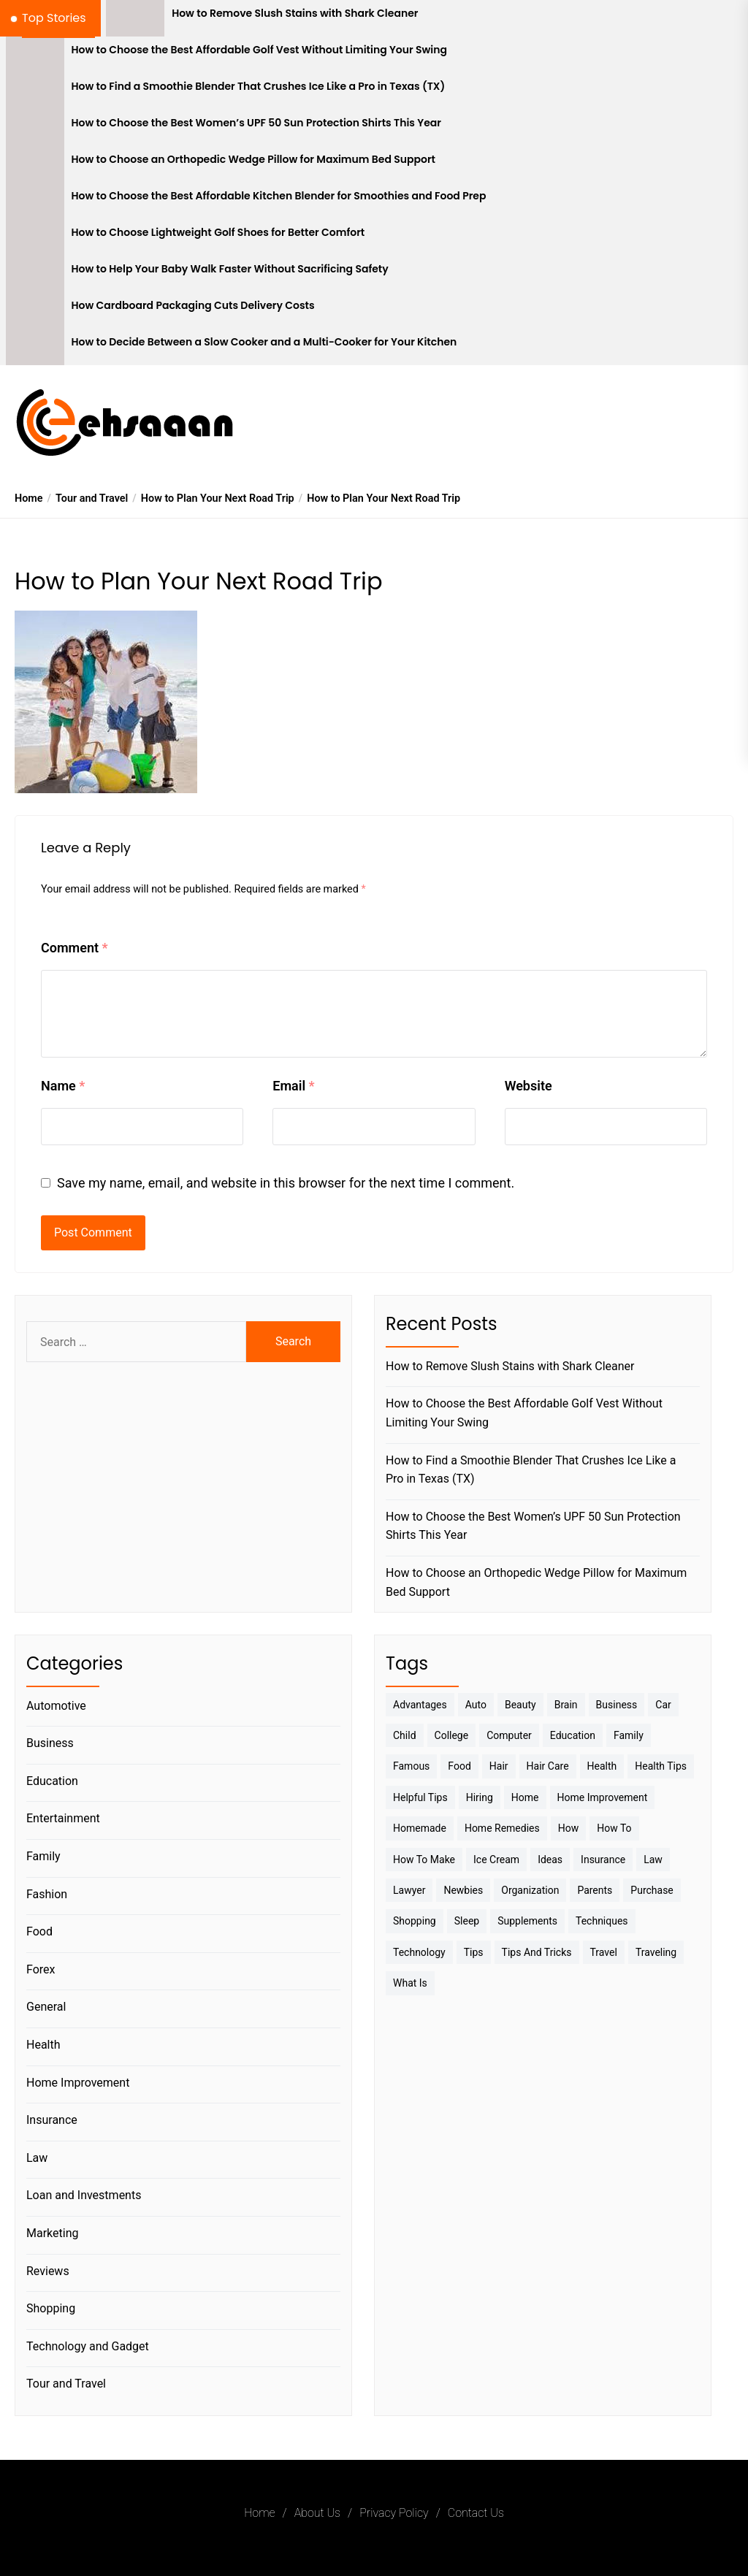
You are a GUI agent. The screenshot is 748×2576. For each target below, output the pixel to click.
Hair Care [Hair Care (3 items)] (548, 1766)
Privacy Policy (393, 2513)
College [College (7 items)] (452, 1735)
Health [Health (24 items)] (602, 1766)
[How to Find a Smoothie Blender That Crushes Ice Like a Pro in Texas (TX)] (35, 91)
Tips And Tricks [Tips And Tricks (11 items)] (537, 1952)
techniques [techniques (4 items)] (602, 1921)
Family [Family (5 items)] (629, 1735)
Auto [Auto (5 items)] (475, 1705)
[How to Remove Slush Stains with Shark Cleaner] (135, 18)
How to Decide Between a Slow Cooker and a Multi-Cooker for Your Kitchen (264, 342)
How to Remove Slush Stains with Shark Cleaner (295, 13)
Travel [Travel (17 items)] (603, 1952)
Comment (74, 947)
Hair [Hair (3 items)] (498, 1766)
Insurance (51, 2120)
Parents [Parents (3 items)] (594, 1890)
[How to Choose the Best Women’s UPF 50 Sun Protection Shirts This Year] (35, 128)
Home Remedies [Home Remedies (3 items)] (502, 1828)
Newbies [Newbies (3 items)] (463, 1890)
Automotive (56, 1706)
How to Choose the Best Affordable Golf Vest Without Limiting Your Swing (260, 50)
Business (50, 1743)
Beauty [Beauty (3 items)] (520, 1705)
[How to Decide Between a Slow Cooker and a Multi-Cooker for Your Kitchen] (35, 347)
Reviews (47, 2271)
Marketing (52, 2233)
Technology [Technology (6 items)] (419, 1952)
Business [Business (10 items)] (617, 1705)
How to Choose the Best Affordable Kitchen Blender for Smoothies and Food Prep (279, 196)
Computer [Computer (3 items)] (509, 1735)
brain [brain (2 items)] (566, 1705)
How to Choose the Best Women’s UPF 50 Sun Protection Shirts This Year (256, 123)
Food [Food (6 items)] (459, 1766)
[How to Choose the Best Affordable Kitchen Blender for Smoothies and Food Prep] (35, 201)
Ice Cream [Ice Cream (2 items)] (496, 1859)
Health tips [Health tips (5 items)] (661, 1766)
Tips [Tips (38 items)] (474, 1952)
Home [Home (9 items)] (525, 1797)
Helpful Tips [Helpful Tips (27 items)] (420, 1797)
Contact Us (476, 2513)
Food (39, 1931)
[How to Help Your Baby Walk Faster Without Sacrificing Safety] (35, 274)
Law (36, 2158)
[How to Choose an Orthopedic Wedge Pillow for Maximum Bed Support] (35, 164)
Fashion (46, 1894)
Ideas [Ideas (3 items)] (550, 1859)
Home (259, 2513)
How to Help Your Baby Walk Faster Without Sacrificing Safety (230, 269)
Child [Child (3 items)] (404, 1735)
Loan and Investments (83, 2195)
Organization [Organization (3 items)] (530, 1890)
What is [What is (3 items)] (410, 1983)
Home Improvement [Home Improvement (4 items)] (602, 1797)
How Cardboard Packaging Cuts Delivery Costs (193, 305)
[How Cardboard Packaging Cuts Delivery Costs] (35, 310)
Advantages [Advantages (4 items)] (420, 1705)
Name (63, 1085)
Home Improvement (77, 2083)
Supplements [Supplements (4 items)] (527, 1921)
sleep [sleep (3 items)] (466, 1921)
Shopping (50, 2308)
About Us (317, 2513)
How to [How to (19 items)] (614, 1828)
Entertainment (63, 1818)
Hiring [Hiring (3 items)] (479, 1797)
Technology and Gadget (87, 2346)
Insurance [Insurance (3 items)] (603, 1859)
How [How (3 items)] (568, 1828)
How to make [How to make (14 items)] (424, 1859)
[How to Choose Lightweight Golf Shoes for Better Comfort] (35, 237)
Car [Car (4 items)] (663, 1705)
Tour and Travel (66, 2383)
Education (52, 1781)
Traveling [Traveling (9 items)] (656, 1952)
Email (293, 1085)
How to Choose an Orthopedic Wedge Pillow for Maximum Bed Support (254, 159)
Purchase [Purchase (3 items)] (651, 1890)
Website (528, 1085)
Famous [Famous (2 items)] (411, 1766)
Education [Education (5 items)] (572, 1735)
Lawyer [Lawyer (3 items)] (409, 1890)
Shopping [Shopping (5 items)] (414, 1921)
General (46, 2007)
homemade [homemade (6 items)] (419, 1828)
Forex (41, 1969)
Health (43, 2045)
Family (43, 1856)
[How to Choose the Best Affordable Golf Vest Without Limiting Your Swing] (35, 55)
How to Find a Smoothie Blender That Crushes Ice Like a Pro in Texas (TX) (259, 86)
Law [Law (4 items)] (653, 1859)
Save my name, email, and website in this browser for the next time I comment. (285, 1182)
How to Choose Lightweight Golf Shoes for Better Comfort (218, 232)
